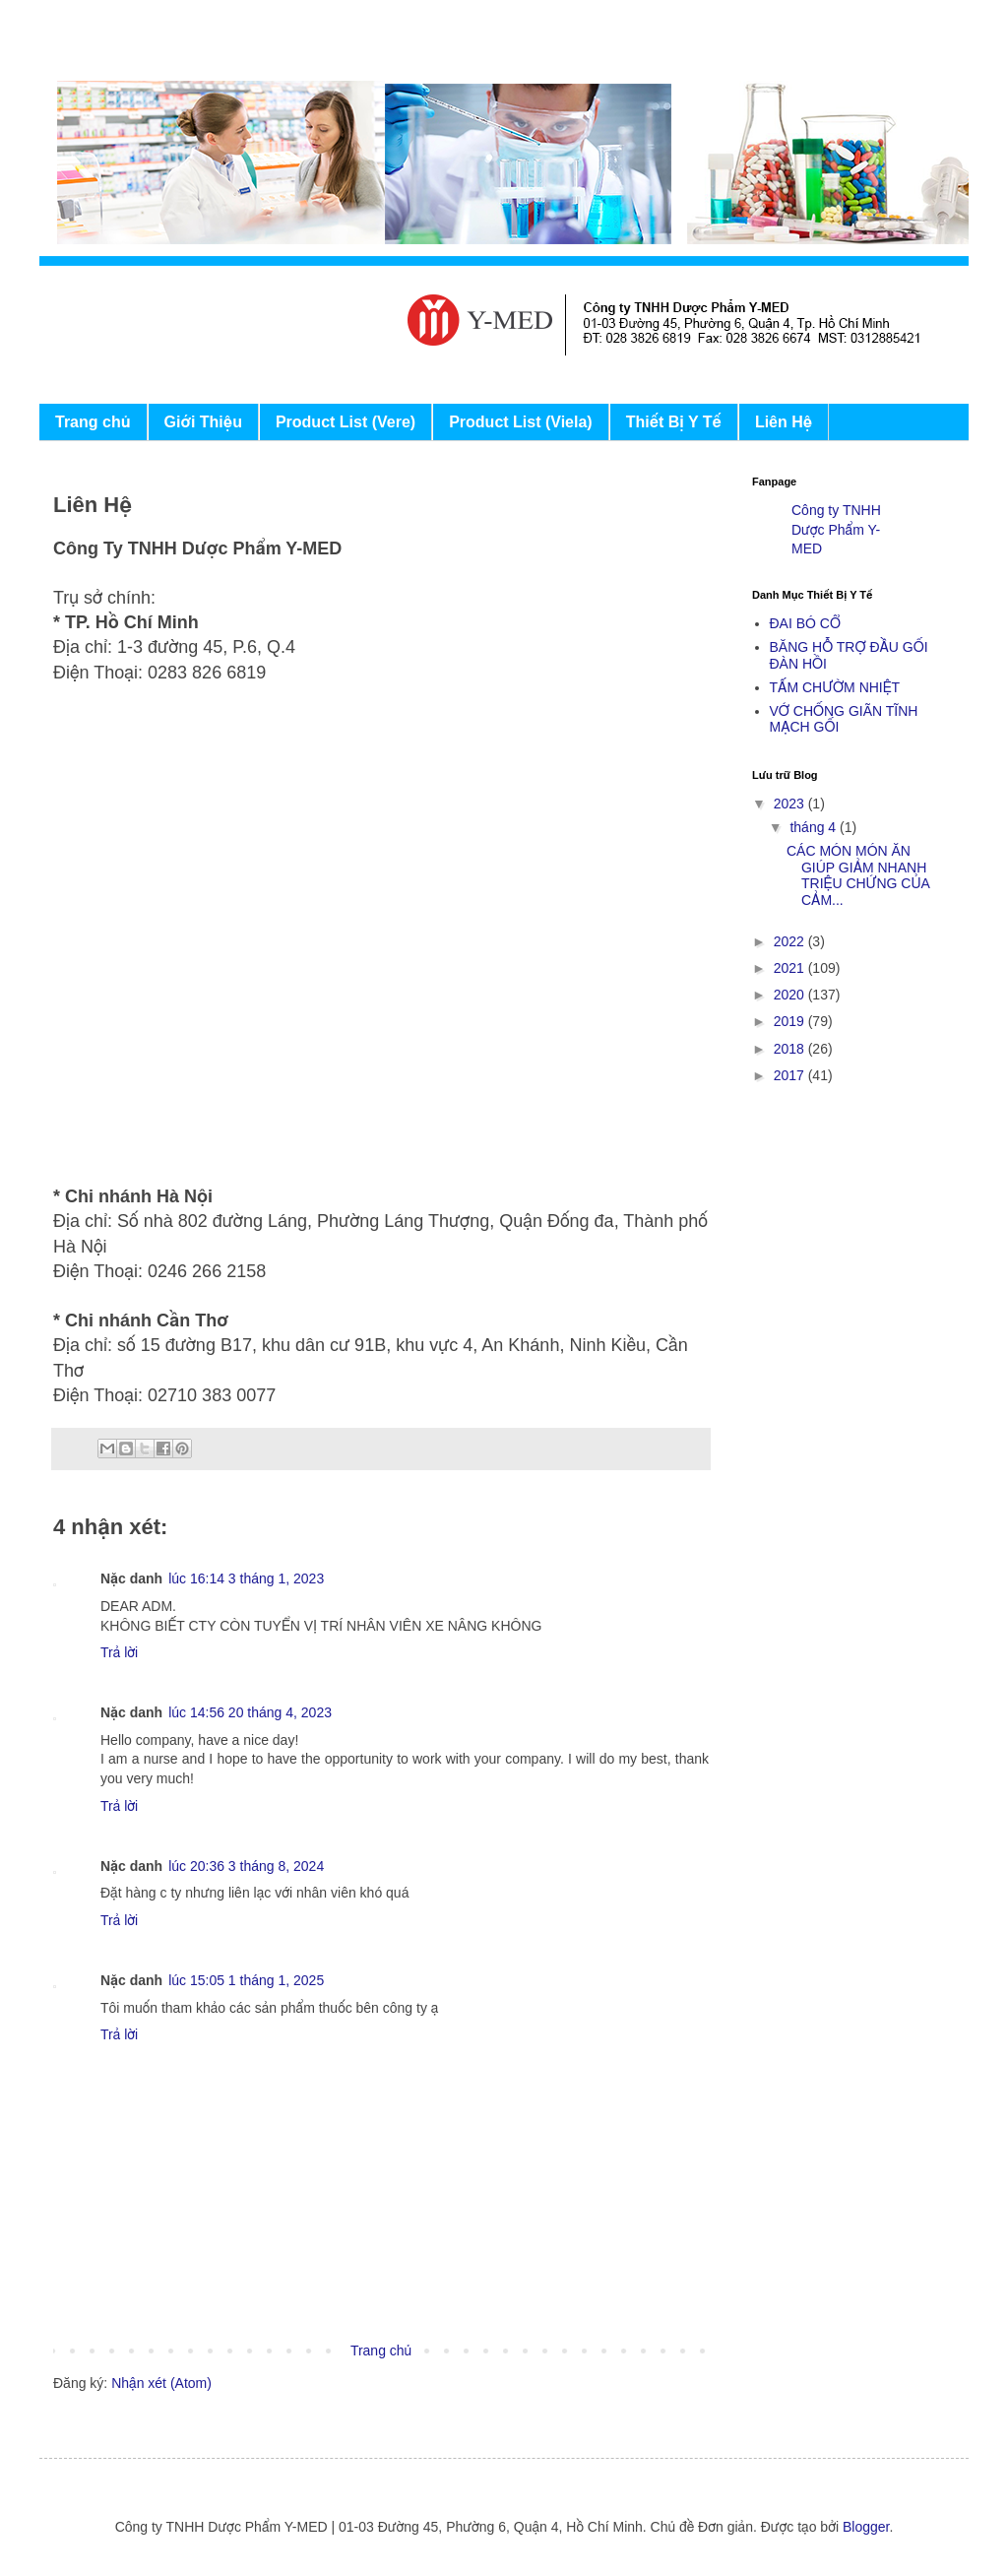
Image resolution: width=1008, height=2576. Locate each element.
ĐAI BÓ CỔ (805, 623)
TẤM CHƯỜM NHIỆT (835, 687)
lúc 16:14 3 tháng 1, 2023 (246, 1578)
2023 (791, 803)
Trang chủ (93, 422)
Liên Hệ (783, 422)
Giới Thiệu (203, 422)
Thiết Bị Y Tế (674, 422)
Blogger (866, 2527)
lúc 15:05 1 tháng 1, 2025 (246, 1980)
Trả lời (119, 1652)
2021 (791, 968)
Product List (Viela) (521, 422)
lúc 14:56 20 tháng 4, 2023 (250, 1712)
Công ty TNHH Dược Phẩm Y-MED (836, 529)
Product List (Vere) (345, 422)
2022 (791, 941)
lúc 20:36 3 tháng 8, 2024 (246, 1866)
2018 (791, 1049)
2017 (791, 1075)
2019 (791, 1021)
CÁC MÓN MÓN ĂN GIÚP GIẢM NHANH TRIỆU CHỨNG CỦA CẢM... (858, 875)
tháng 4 (814, 827)
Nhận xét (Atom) (161, 2383)
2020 (791, 994)
